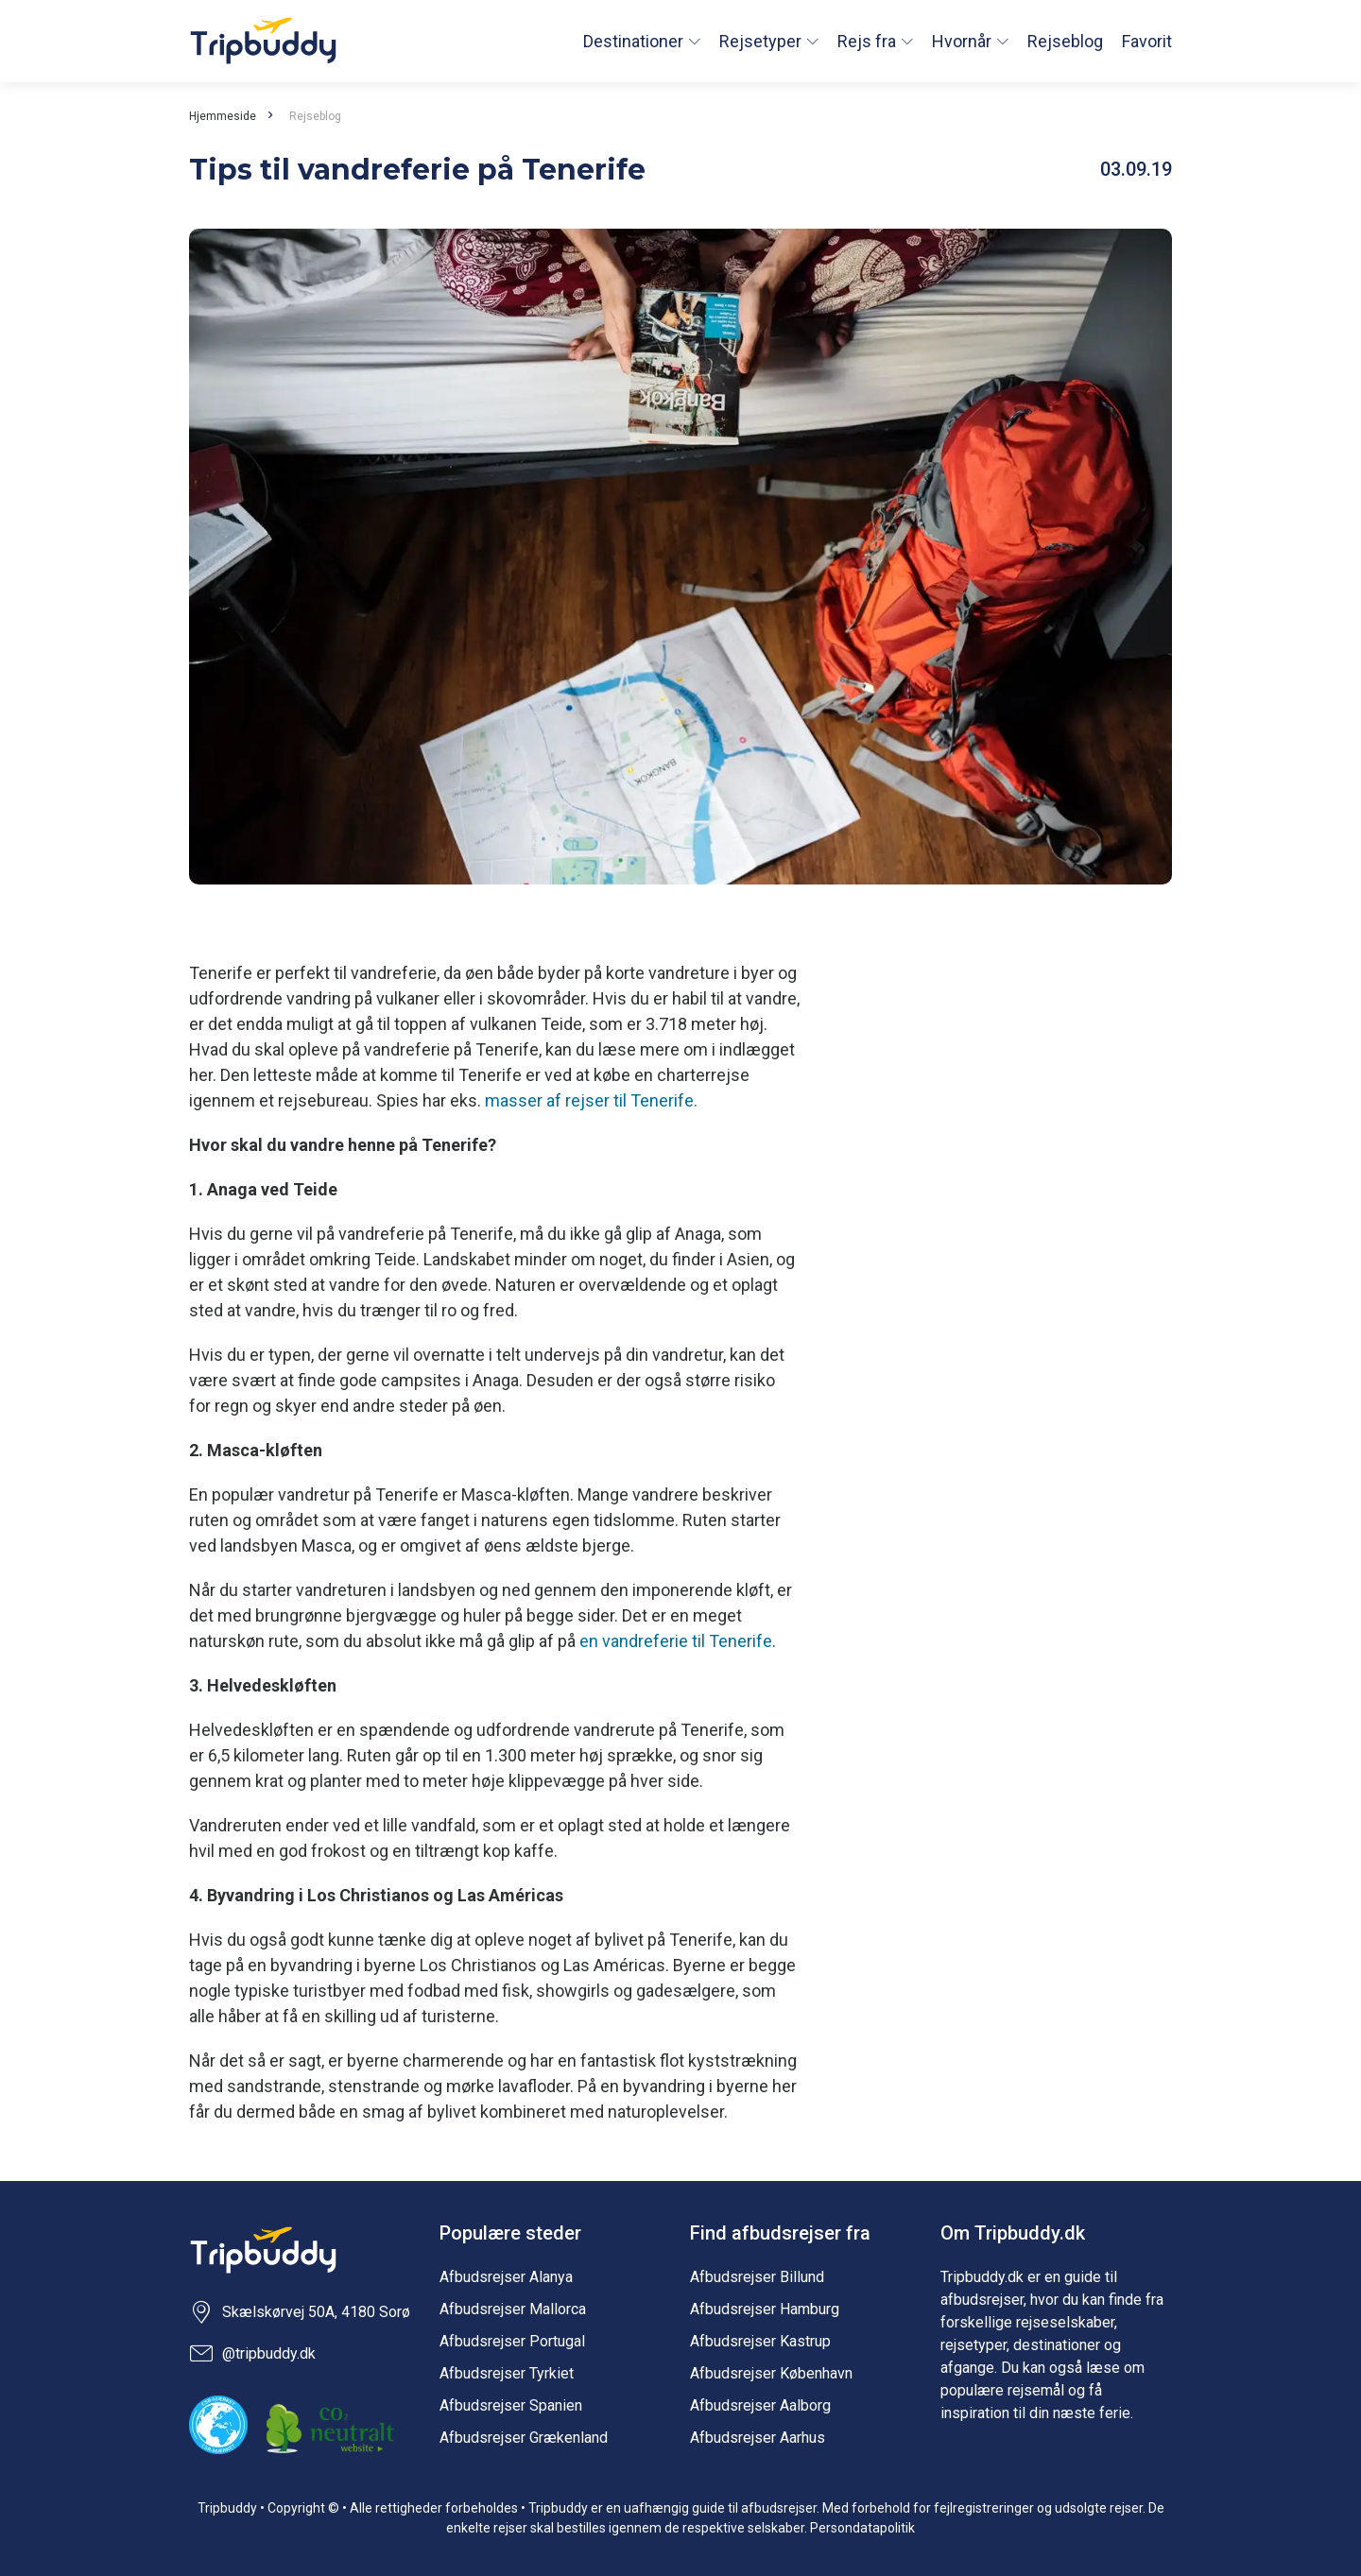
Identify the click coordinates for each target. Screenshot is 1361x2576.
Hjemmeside (222, 116)
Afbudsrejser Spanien (510, 2405)
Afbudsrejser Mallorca (512, 2309)
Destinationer (633, 41)
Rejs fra (866, 41)
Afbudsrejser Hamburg (764, 2309)
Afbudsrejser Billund (757, 2277)
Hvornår (961, 41)
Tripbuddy (263, 41)
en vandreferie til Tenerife (675, 1641)
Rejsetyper (760, 41)
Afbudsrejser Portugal (512, 2341)
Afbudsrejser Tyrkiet (506, 2373)
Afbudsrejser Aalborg (760, 2405)
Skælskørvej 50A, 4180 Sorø (299, 2312)
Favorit (1147, 41)
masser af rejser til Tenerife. (591, 1100)
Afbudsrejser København (771, 2373)
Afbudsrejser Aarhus (757, 2438)
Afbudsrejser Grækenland (523, 2438)
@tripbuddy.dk (252, 2354)
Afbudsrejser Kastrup (760, 2341)
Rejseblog (1065, 41)
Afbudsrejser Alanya (506, 2277)
